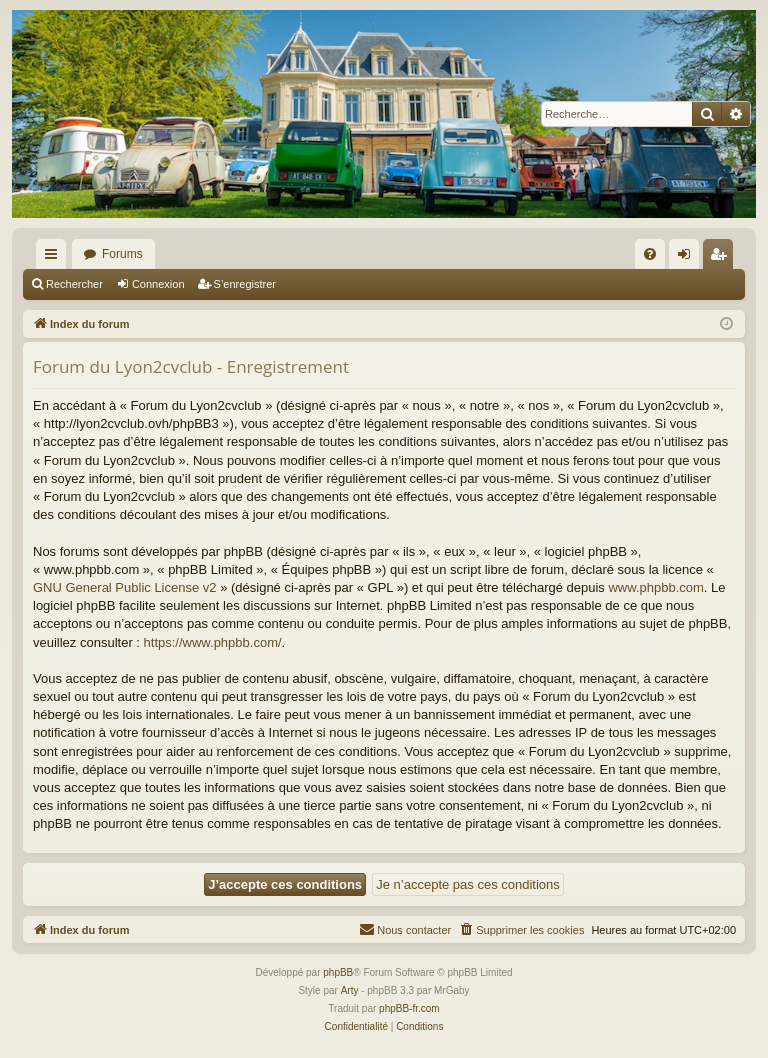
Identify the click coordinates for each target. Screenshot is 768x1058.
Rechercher (74, 284)
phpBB (338, 972)
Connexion (158, 284)
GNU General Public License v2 (125, 587)
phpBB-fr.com (409, 1008)
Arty (350, 990)
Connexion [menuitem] (688, 258)
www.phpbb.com (655, 587)
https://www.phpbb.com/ (213, 642)
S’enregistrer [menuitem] (722, 258)
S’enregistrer (245, 284)
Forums (122, 254)
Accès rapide (55, 258)
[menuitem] (650, 254)
